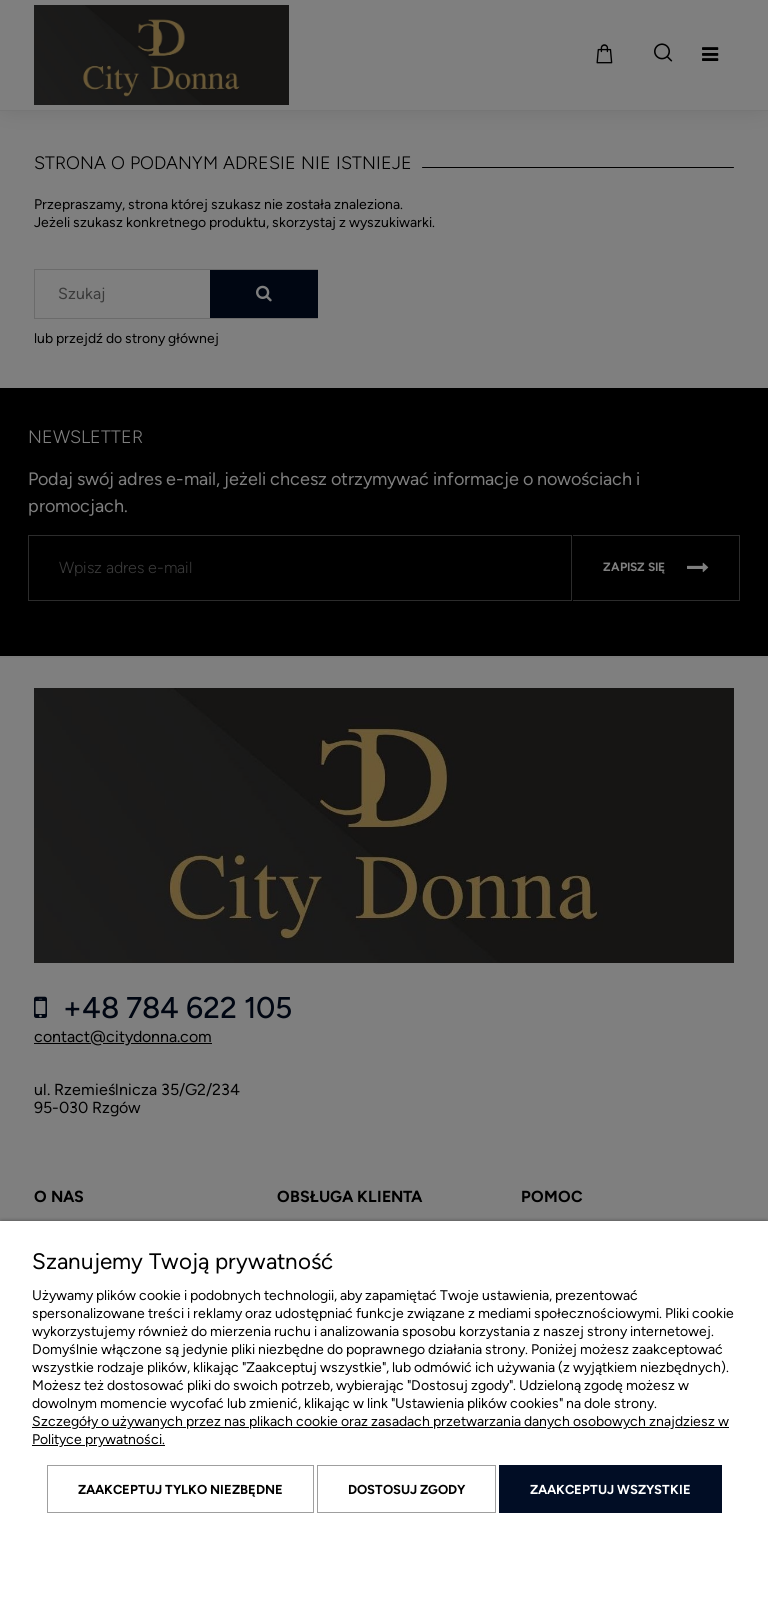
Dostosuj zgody (406, 1489)
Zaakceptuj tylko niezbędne (180, 1489)
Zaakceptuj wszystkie (610, 1489)
